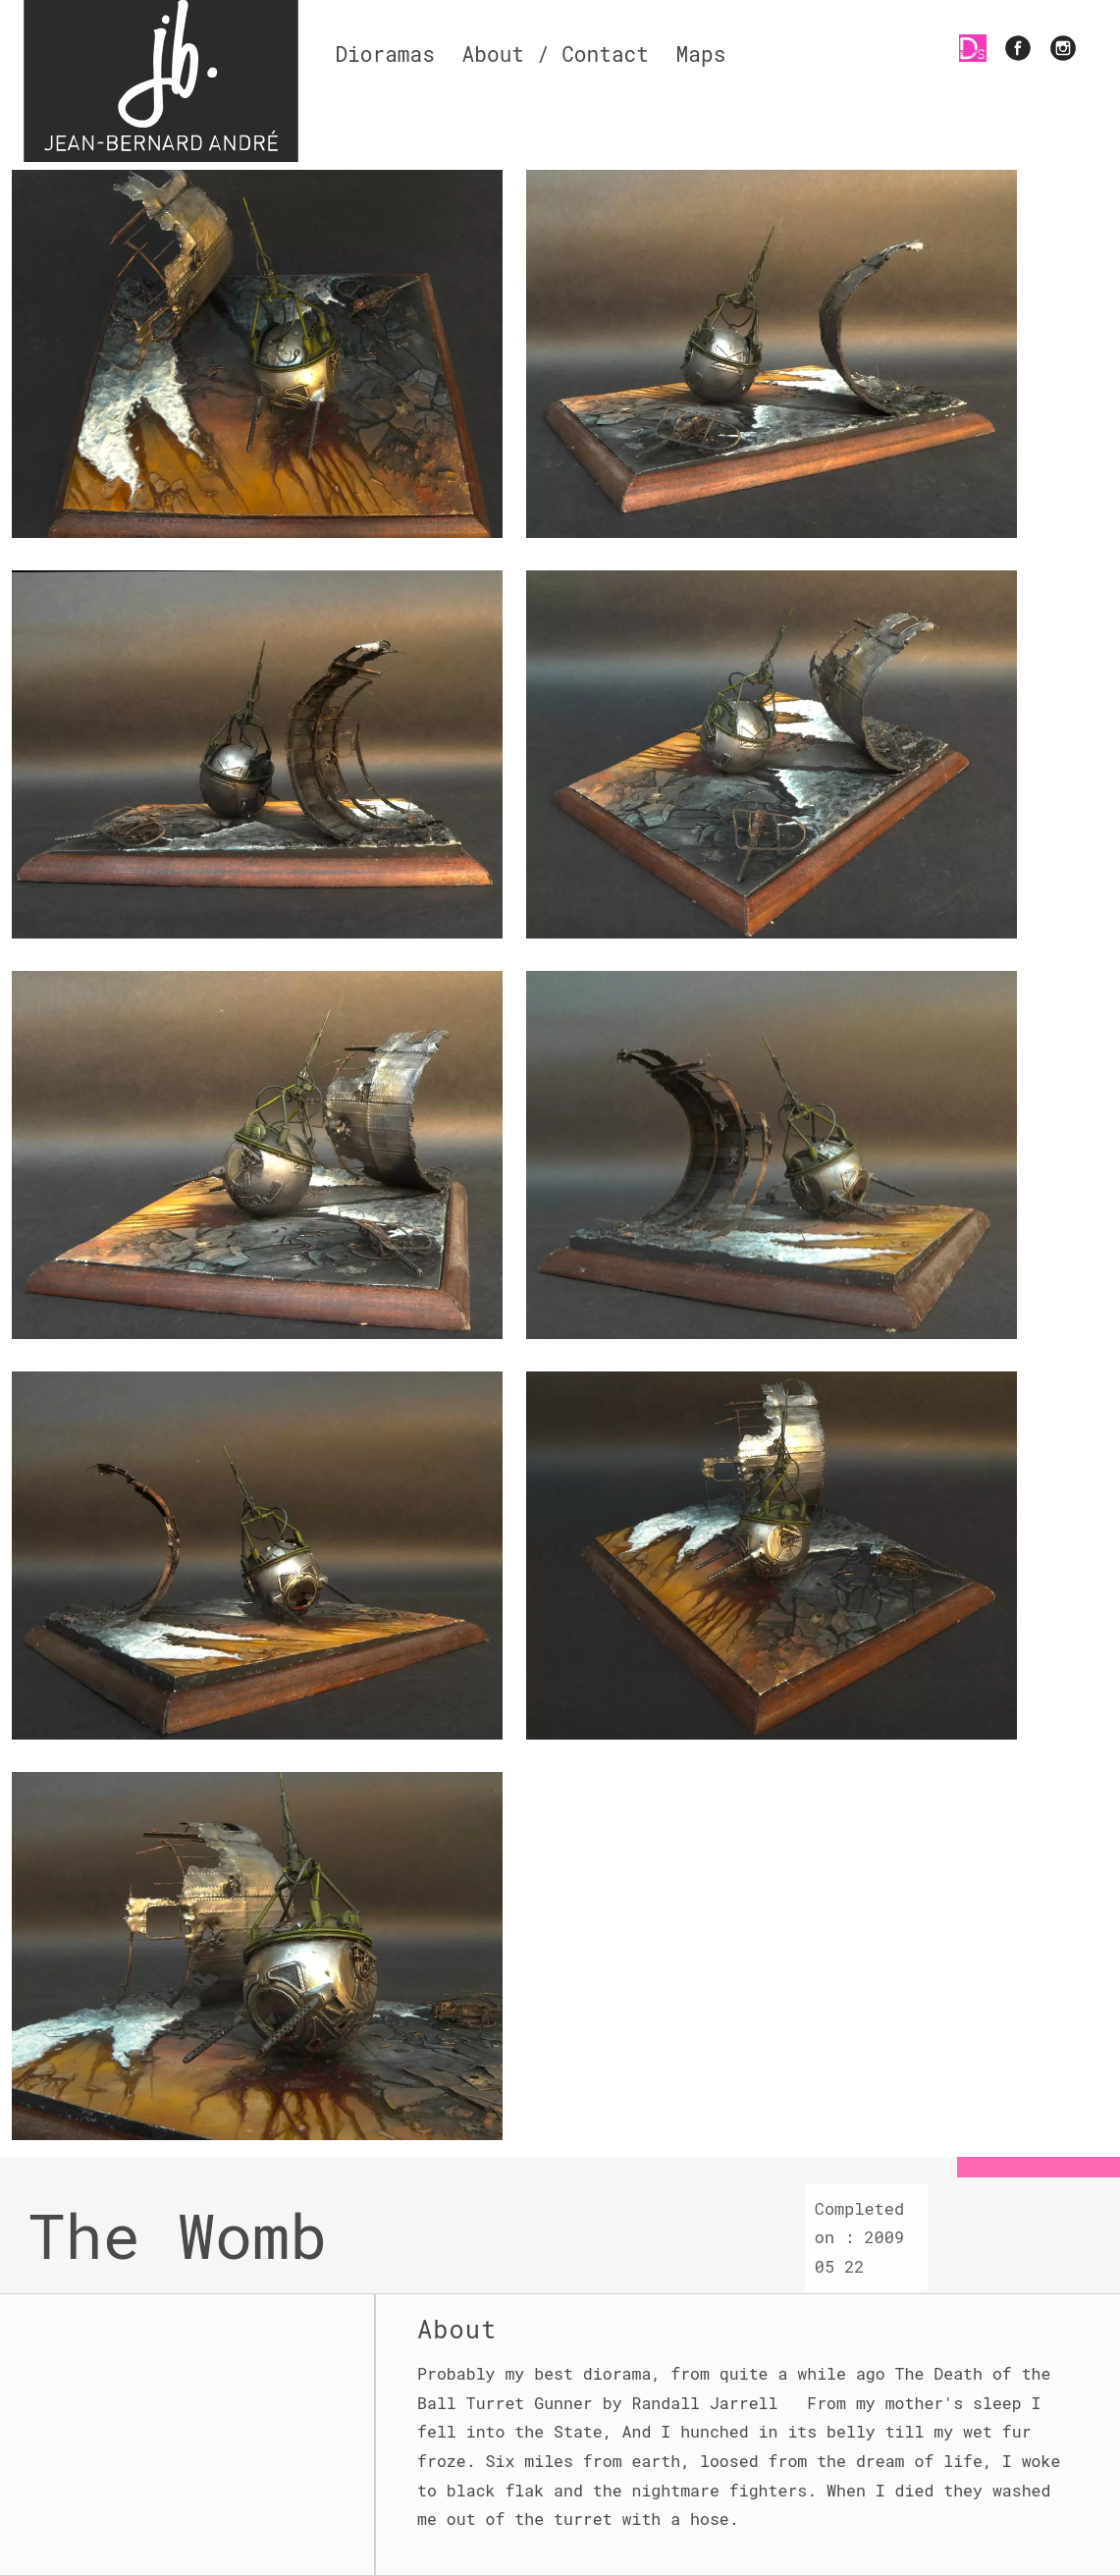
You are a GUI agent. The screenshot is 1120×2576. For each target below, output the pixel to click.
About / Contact (555, 54)
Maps (701, 54)
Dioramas (385, 54)
